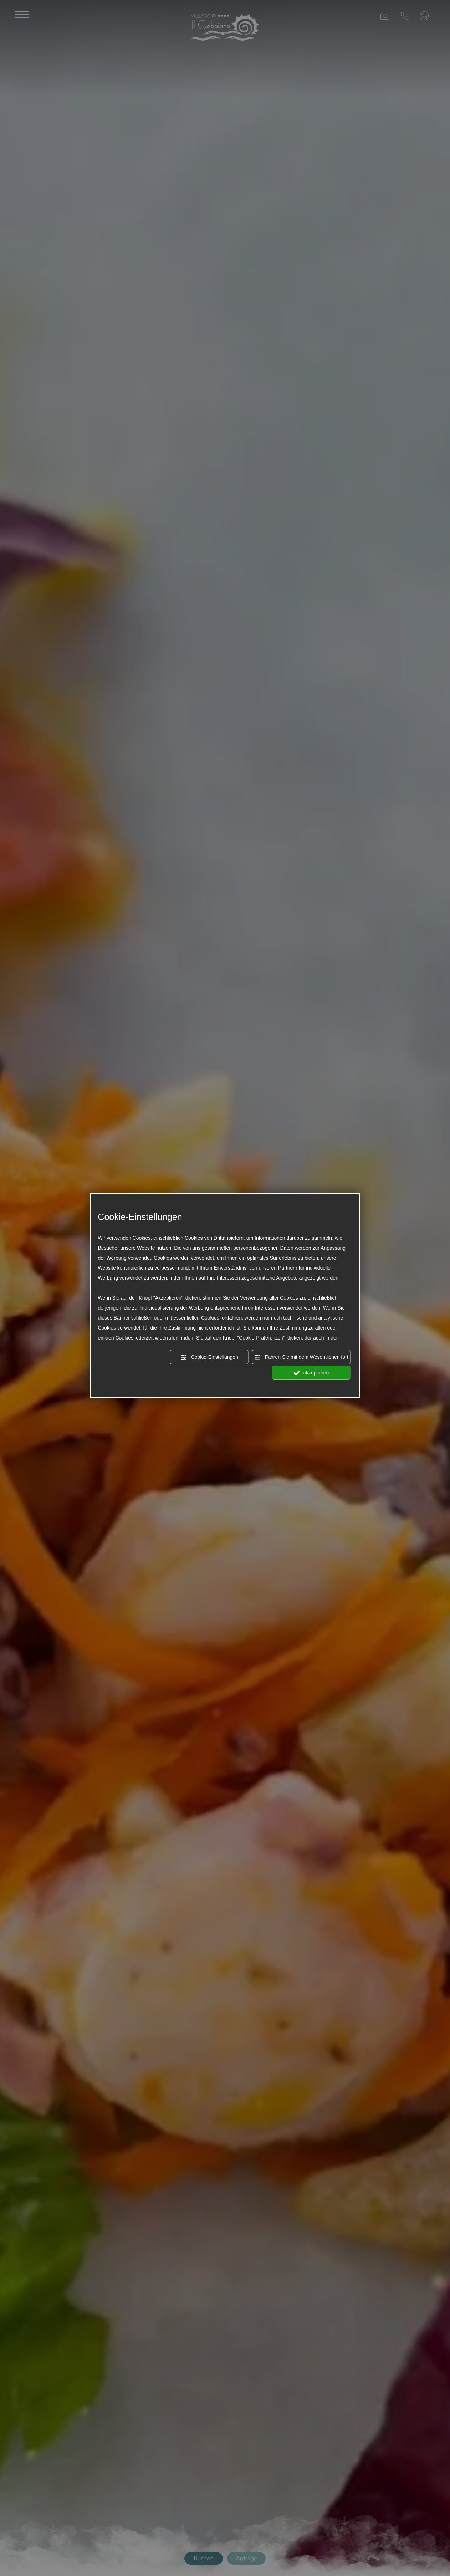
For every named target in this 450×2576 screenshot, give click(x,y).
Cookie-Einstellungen (209, 1357)
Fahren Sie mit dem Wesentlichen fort (301, 1357)
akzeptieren (311, 1373)
